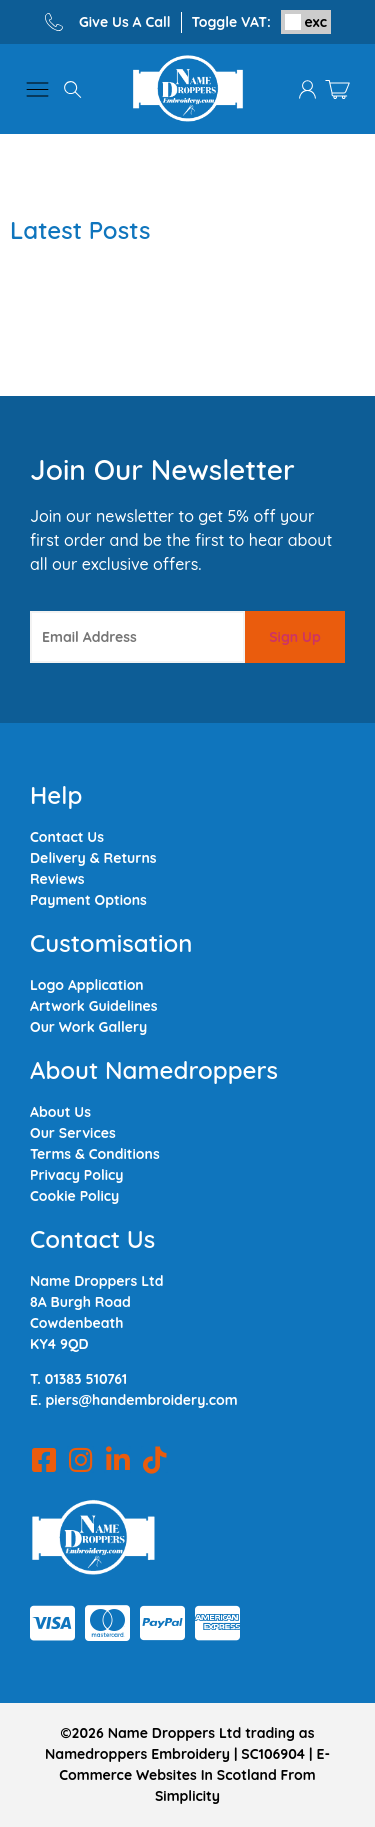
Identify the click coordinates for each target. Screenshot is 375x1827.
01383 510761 (86, 1379)
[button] (37, 89)
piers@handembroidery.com (141, 1400)
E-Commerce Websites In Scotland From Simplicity (194, 1775)
